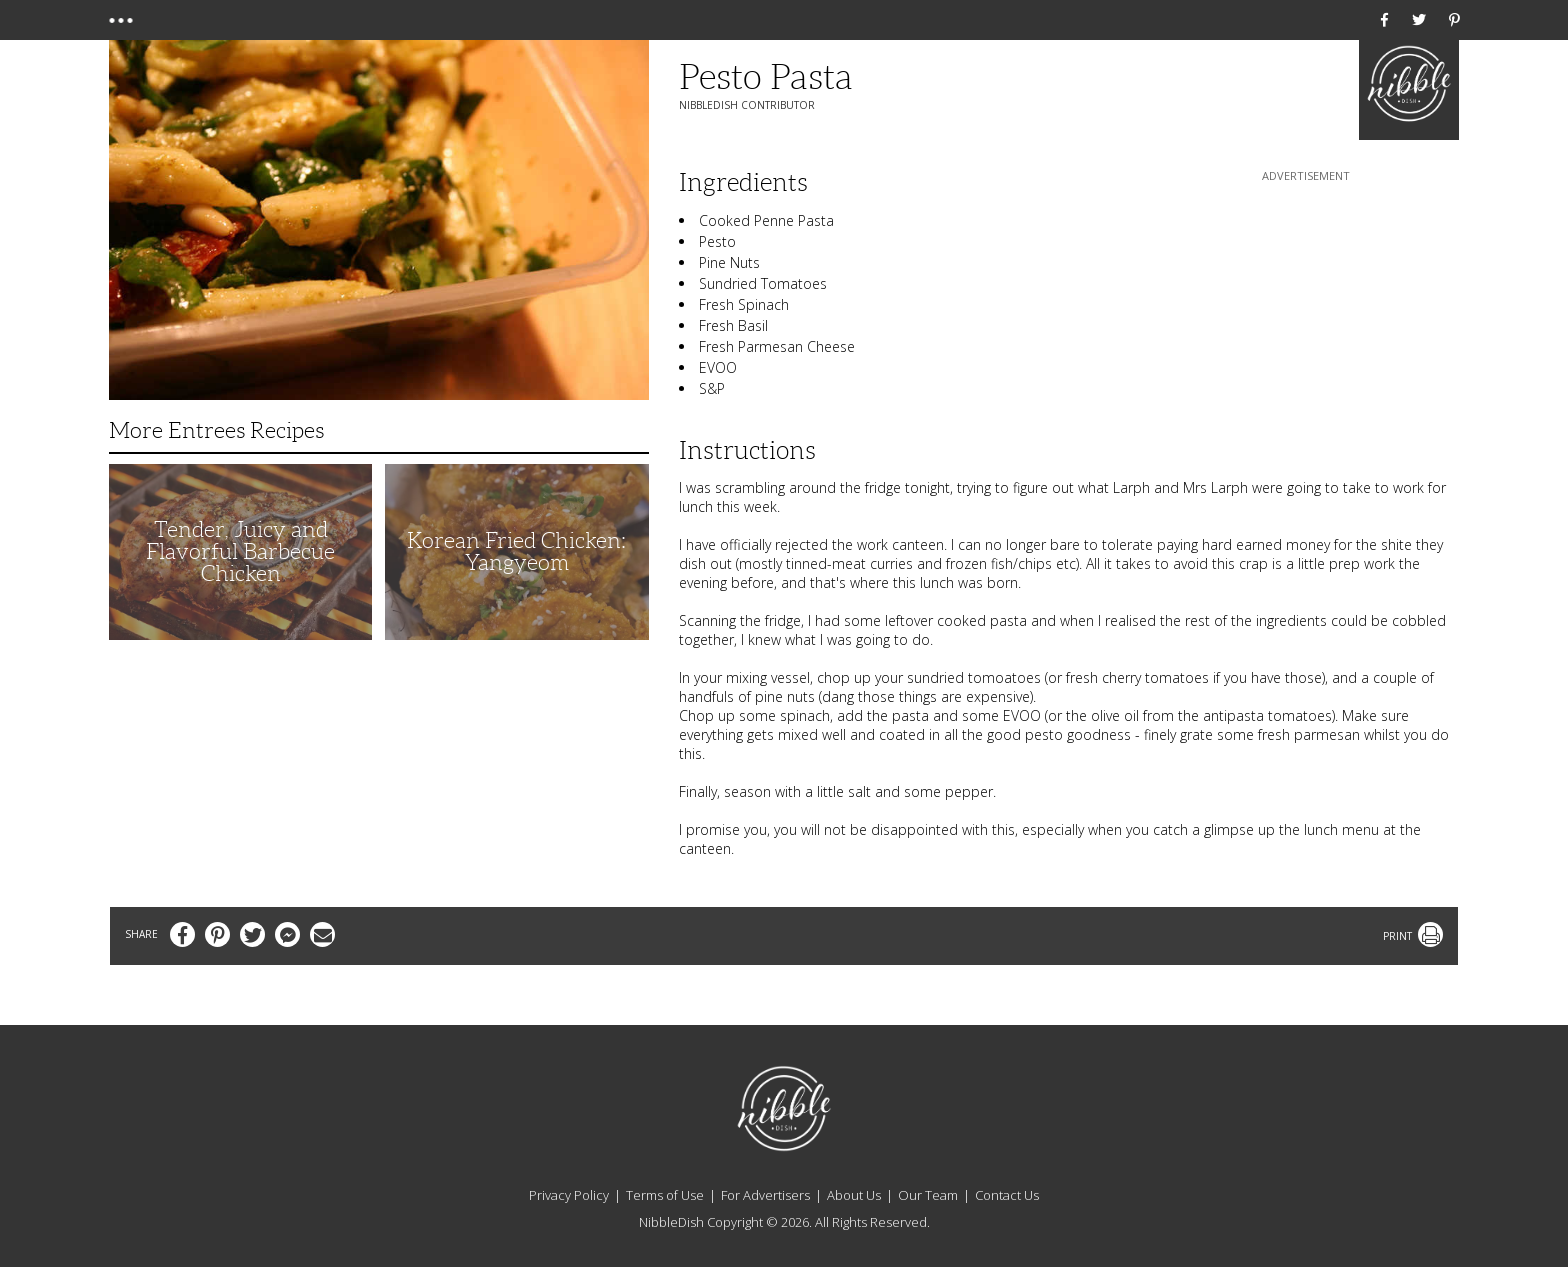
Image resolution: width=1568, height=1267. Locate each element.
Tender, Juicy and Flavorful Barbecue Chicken (240, 551)
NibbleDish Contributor (747, 105)
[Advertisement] (1306, 311)
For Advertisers (765, 1195)
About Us (854, 1195)
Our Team (928, 1195)
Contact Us (1007, 1195)
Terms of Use (665, 1195)
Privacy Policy (569, 1195)
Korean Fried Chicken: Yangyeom (516, 551)
